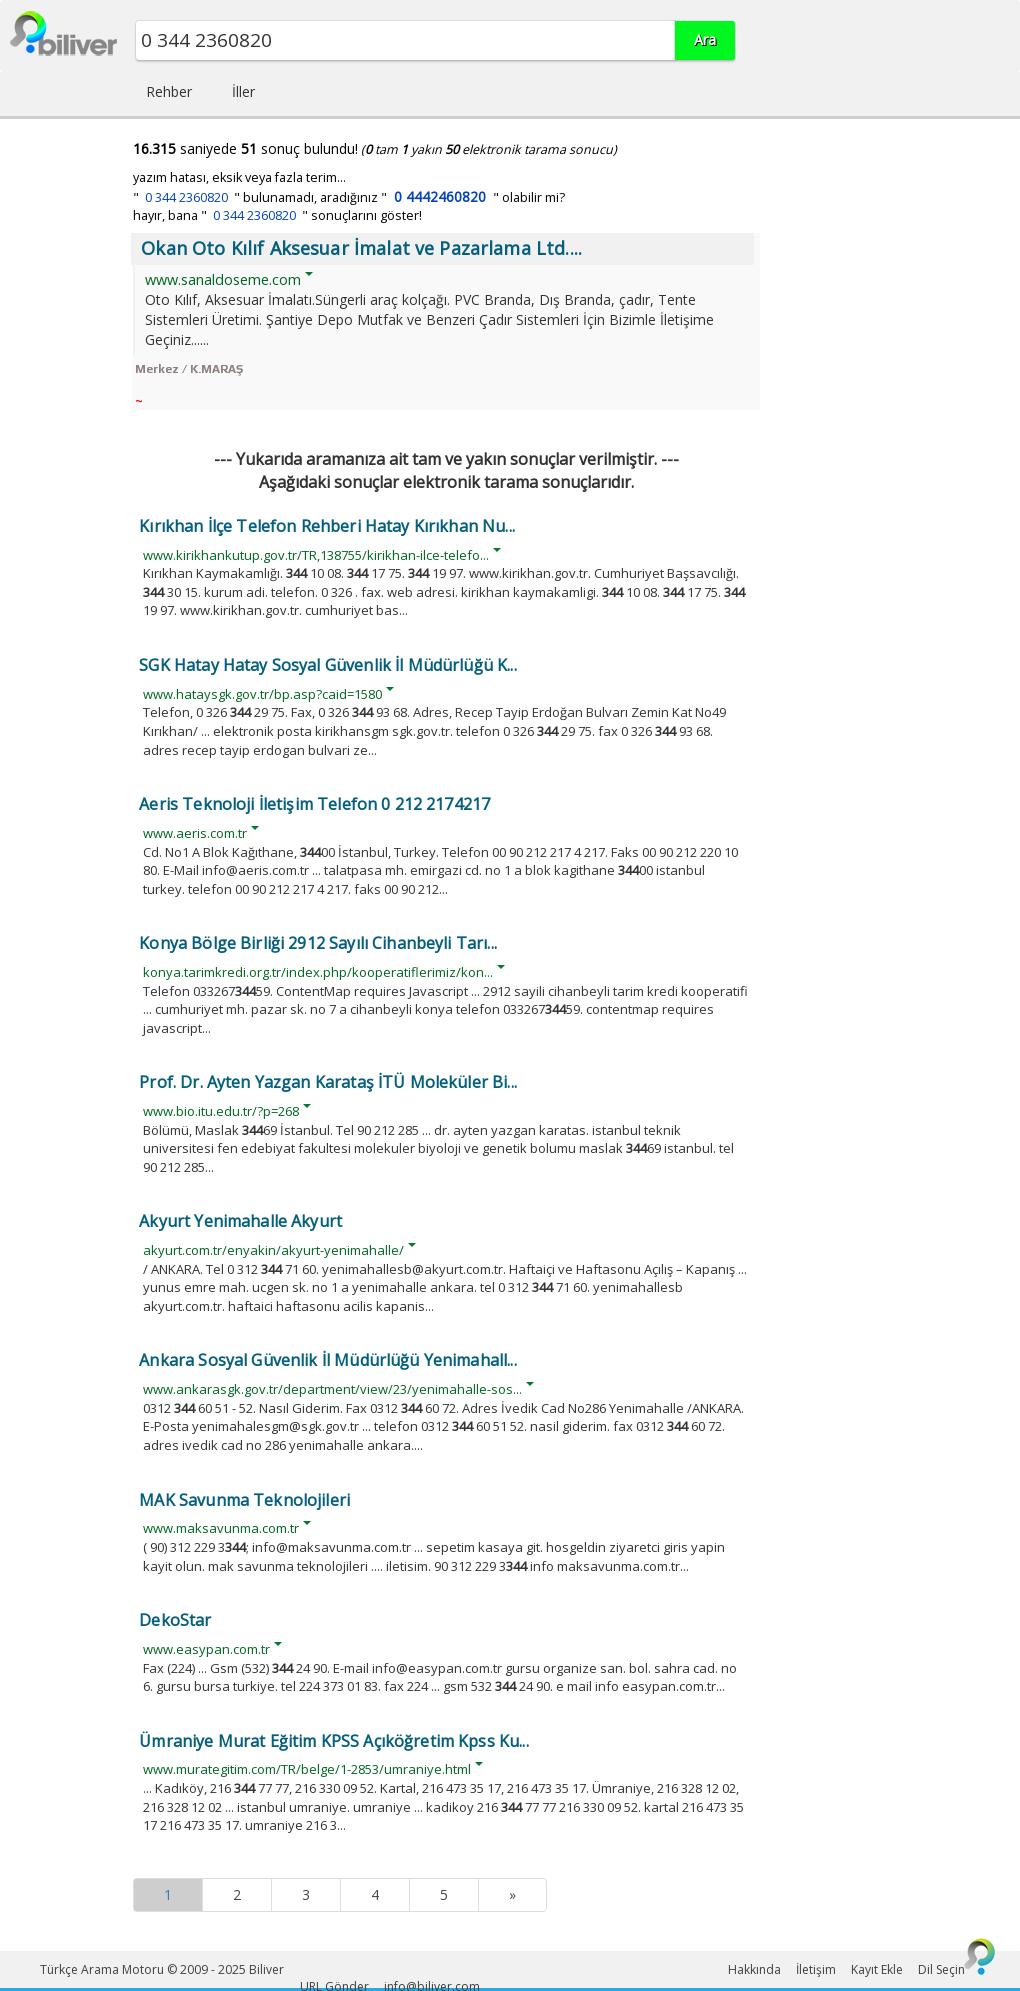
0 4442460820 (440, 196)
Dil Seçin (941, 1969)
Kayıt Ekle (877, 1969)
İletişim (816, 1969)
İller (243, 91)
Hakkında (754, 1969)
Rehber (169, 91)
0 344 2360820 (186, 197)
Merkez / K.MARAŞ (189, 369)
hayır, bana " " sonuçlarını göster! (277, 215)
